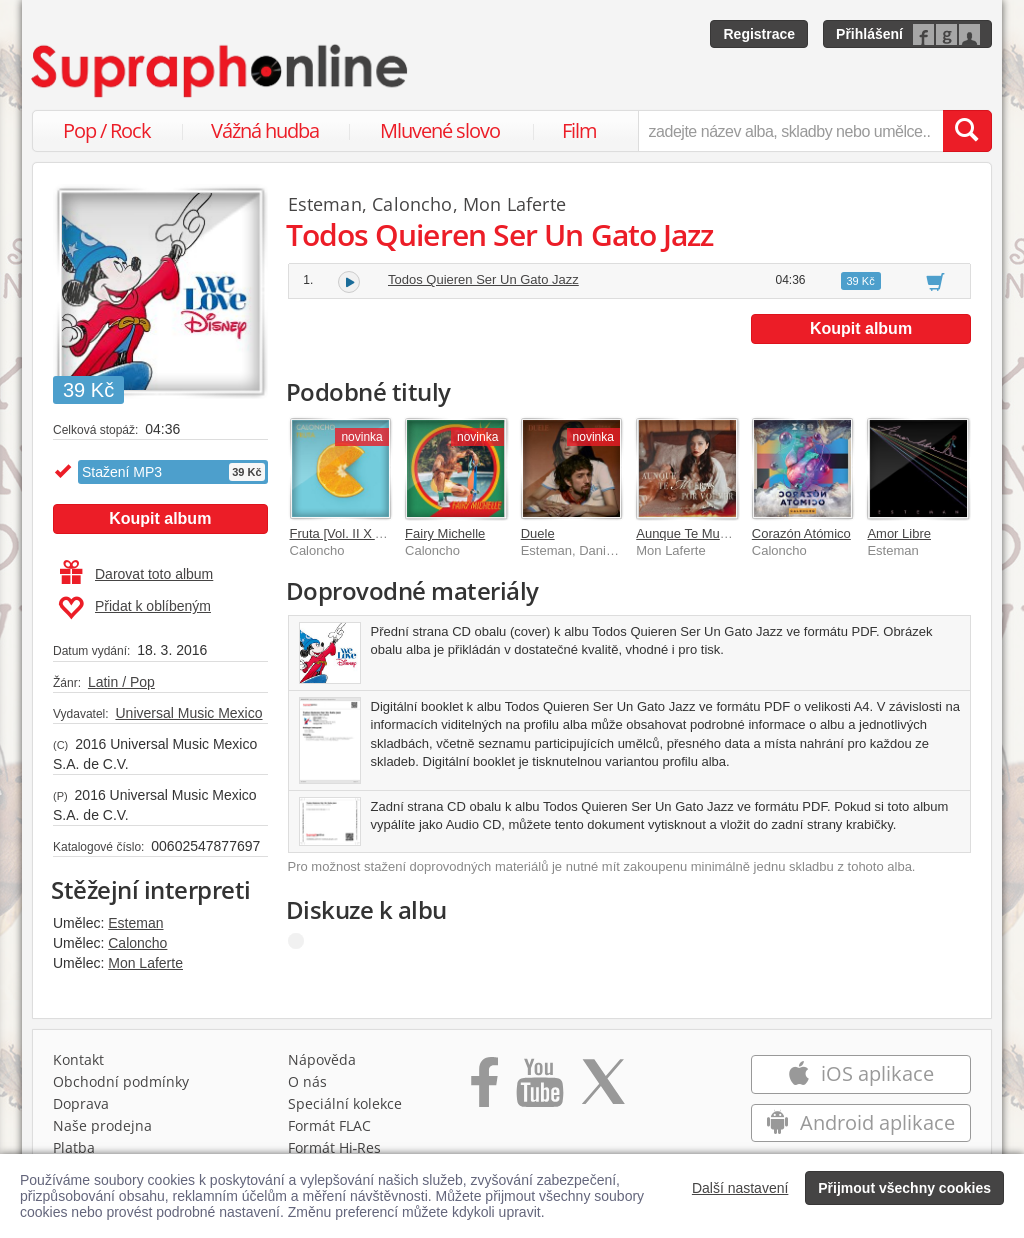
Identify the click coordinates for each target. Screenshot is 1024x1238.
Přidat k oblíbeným (134, 608)
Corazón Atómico (801, 533)
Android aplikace (860, 1122)
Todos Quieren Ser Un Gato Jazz (483, 279)
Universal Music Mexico (188, 713)
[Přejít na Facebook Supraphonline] (484, 1089)
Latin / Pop (121, 682)
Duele (538, 533)
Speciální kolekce (345, 1103)
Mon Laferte (145, 963)
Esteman (135, 923)
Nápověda (322, 1059)
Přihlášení (869, 34)
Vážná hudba (265, 130)
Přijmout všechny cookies (904, 1188)
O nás (307, 1081)
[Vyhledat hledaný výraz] (967, 131)
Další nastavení (740, 1188)
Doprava (81, 1103)
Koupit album (160, 518)
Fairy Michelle (445, 533)
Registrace (759, 34)
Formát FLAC (329, 1125)
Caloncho (137, 943)
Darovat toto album (136, 574)
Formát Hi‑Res (335, 1147)
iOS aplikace (860, 1073)
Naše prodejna (102, 1125)
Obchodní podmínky (121, 1081)
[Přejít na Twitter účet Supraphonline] (603, 1089)
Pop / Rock (107, 130)
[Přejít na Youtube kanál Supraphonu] (539, 1089)
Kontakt (78, 1059)
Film (579, 130)
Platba (74, 1147)
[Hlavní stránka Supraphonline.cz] (221, 71)
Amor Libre (899, 533)
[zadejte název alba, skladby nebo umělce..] (790, 131)
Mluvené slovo (440, 130)
